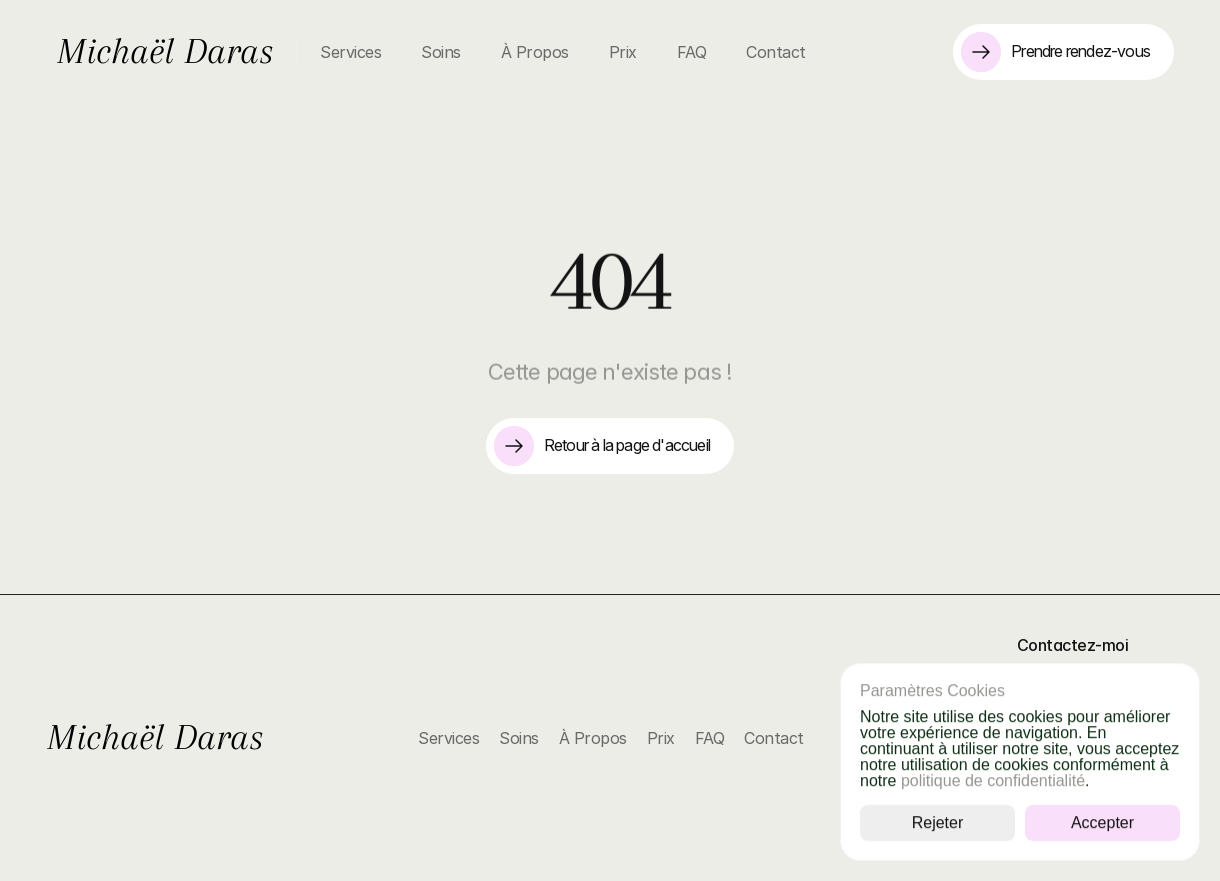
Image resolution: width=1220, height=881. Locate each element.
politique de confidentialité (993, 780)
